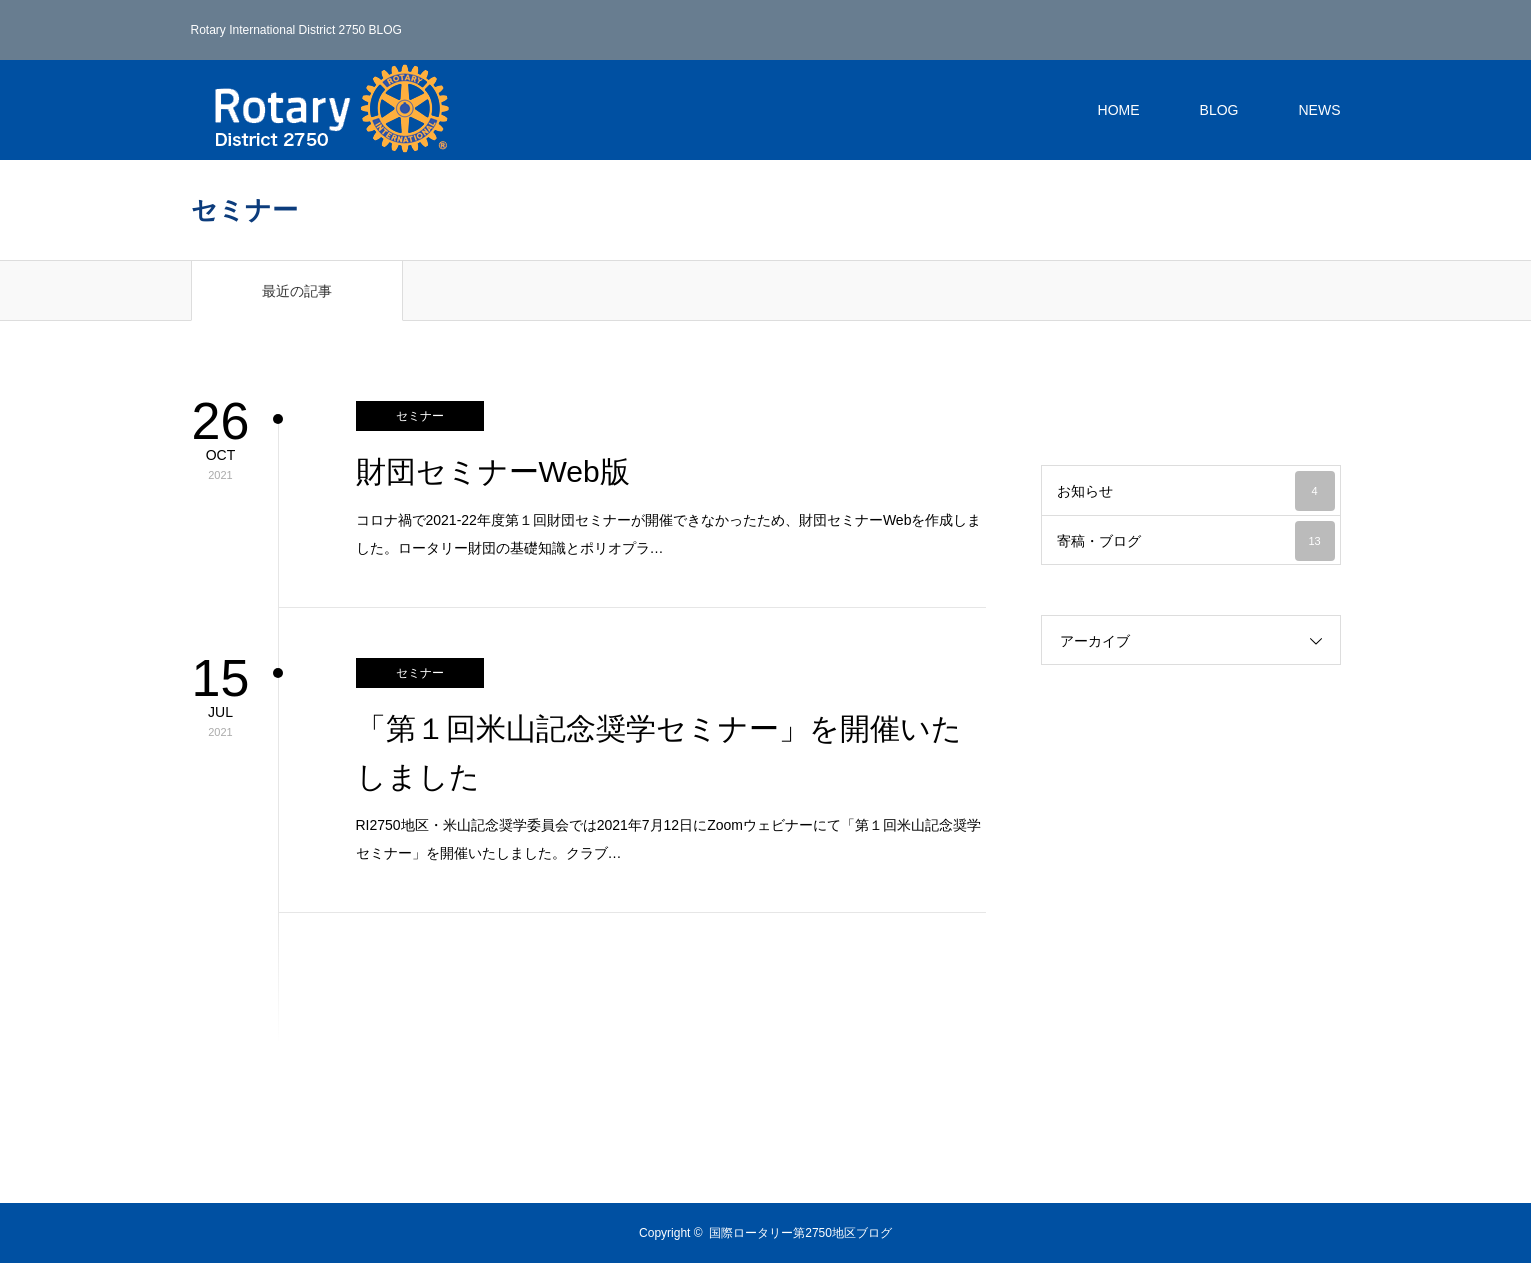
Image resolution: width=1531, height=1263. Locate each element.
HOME (1119, 110)
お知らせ (1196, 491)
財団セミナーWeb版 (493, 471)
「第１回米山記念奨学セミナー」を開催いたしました (659, 752)
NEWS (1320, 110)
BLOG (1219, 110)
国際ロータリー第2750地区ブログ (800, 1233)
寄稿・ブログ (1196, 541)
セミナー (420, 416)
